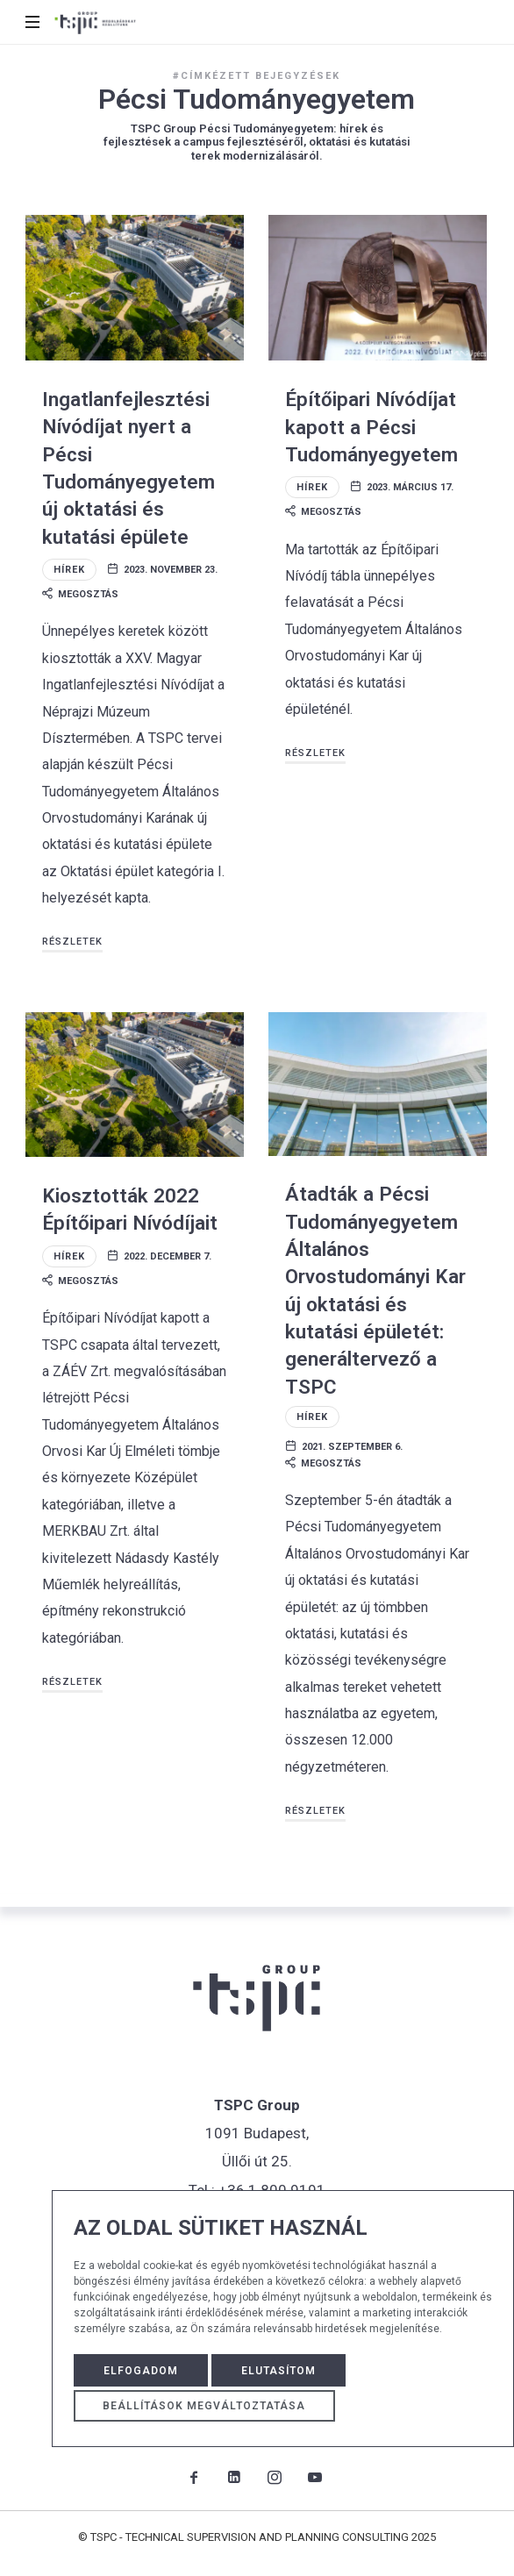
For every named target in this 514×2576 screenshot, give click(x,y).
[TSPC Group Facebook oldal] (193, 2476)
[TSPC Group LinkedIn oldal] (234, 2476)
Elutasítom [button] (278, 2371)
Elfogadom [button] (141, 2371)
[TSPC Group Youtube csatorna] (314, 2476)
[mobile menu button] (34, 22)
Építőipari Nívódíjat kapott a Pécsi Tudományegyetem (371, 427)
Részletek (72, 941)
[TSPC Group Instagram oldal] (274, 2476)
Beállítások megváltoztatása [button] (205, 2406)
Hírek (69, 569)
